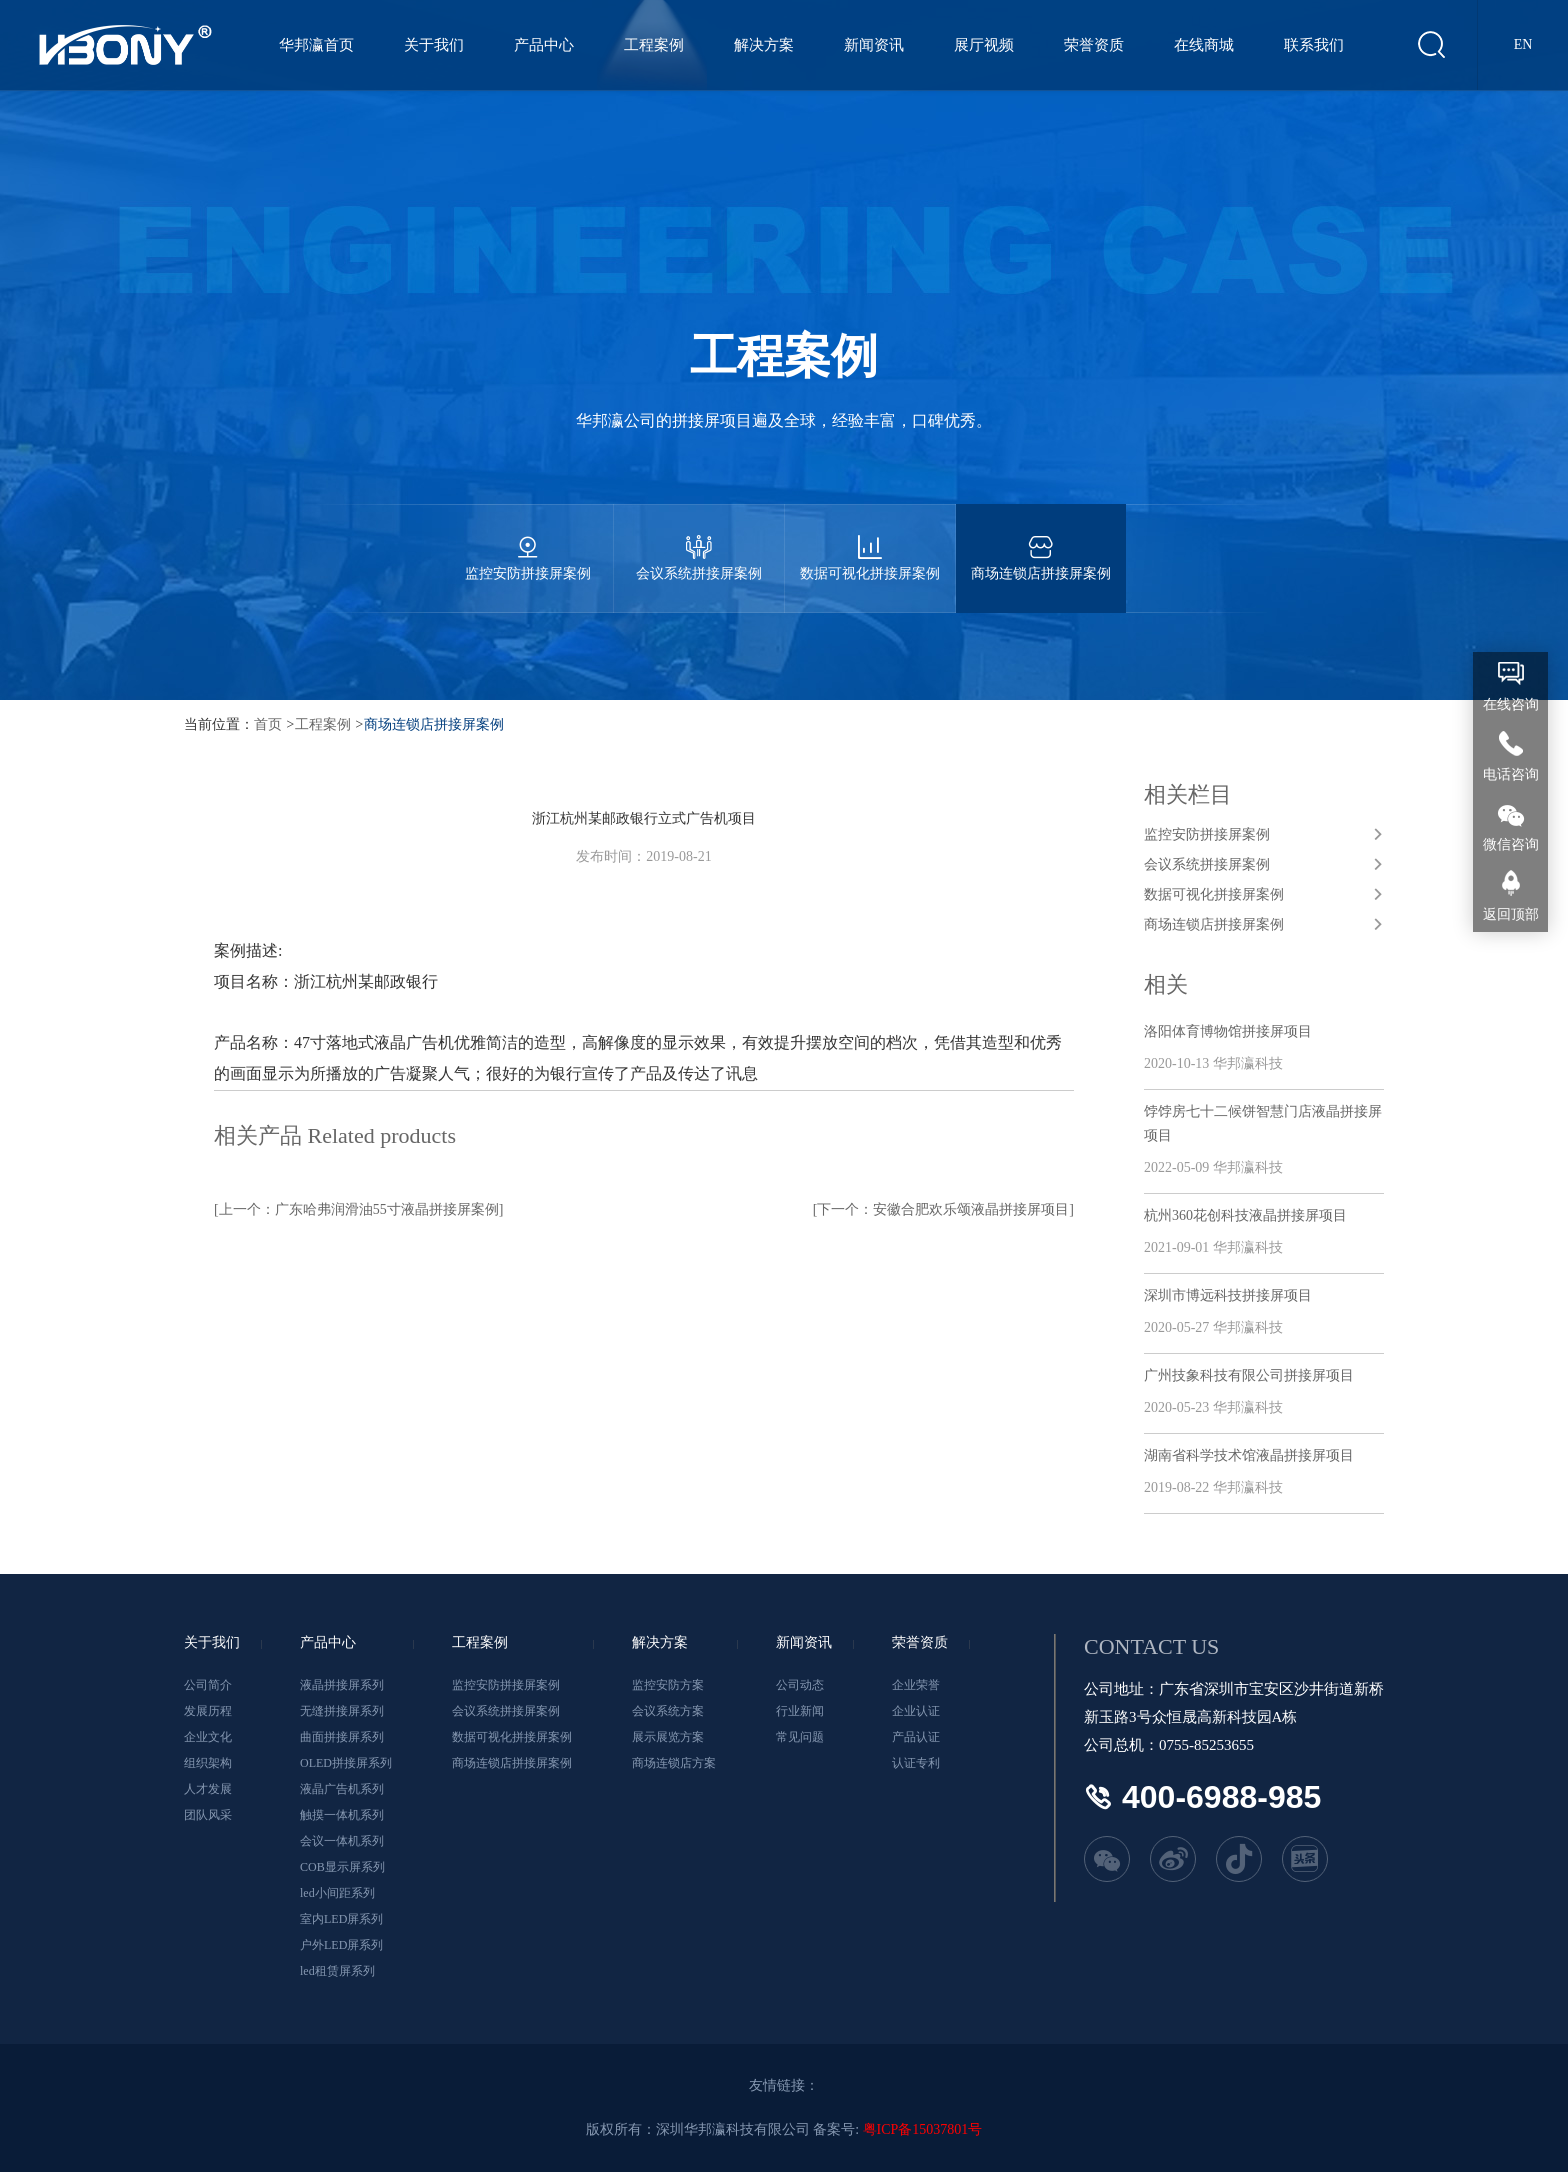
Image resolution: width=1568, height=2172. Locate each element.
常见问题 (800, 1737)
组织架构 (208, 1763)
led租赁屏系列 (337, 1971)
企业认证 (916, 1711)
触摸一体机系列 (342, 1815)
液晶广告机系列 (342, 1789)
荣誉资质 (1096, 45)
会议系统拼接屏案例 (699, 542)
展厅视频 (986, 45)
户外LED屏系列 (341, 1945)
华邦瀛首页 (318, 45)
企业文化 (208, 1737)
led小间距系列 (337, 1893)
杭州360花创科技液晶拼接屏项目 (1245, 1215)
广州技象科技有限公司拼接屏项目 (1249, 1375)
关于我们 (436, 45)
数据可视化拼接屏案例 (870, 542)
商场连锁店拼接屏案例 (1041, 542)
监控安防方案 (668, 1685)
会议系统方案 (668, 1711)
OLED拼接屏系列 (346, 1763)
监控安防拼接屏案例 (528, 542)
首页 (268, 724)
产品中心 (546, 45)
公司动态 (800, 1685)
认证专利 (916, 1763)
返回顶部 (1511, 914)
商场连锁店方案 (674, 1763)
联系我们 (1316, 45)
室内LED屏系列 (341, 1919)
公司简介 (208, 1685)
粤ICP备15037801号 (923, 2129)
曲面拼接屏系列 (342, 1737)
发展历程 (208, 1711)
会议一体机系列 (342, 1841)
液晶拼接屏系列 (342, 1685)
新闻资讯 (876, 45)
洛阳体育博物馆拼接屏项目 (1228, 1031)
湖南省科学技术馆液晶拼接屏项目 (1249, 1455)
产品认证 (916, 1737)
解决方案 (766, 45)
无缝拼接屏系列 (342, 1711)
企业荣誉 (916, 1685)
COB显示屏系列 (342, 1867)
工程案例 (656, 45)
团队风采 (208, 1815)
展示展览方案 (668, 1737)
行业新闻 (800, 1711)
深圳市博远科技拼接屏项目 (1228, 1295)
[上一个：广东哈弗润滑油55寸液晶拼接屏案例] (358, 1209)
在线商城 (1206, 45)
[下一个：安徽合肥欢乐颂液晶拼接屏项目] (943, 1209)
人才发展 (208, 1789)
